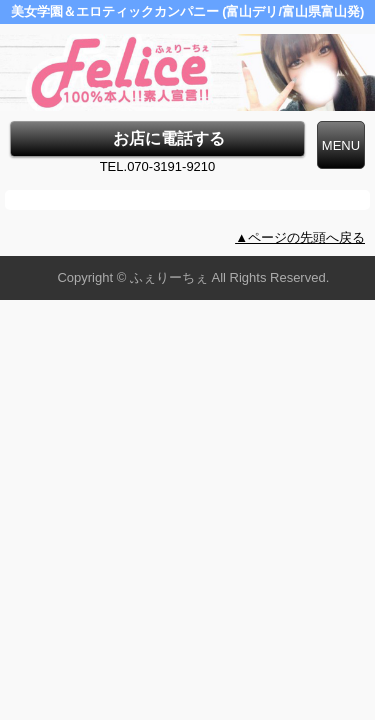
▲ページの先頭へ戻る (300, 237)
